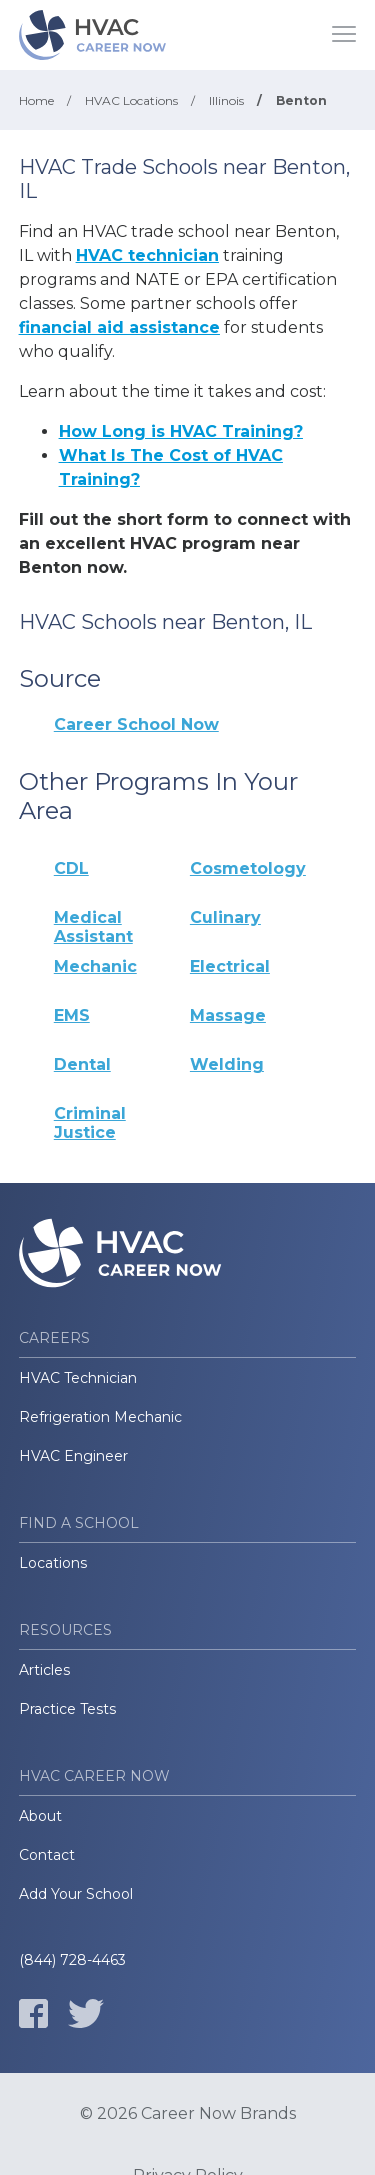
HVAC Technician (78, 1378)
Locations (53, 1563)
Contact (47, 1855)
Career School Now (136, 724)
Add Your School (76, 1894)
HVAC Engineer (73, 1456)
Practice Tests (67, 1709)
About (40, 1816)
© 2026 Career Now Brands (188, 2114)
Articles (44, 1670)
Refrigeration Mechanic (100, 1417)
